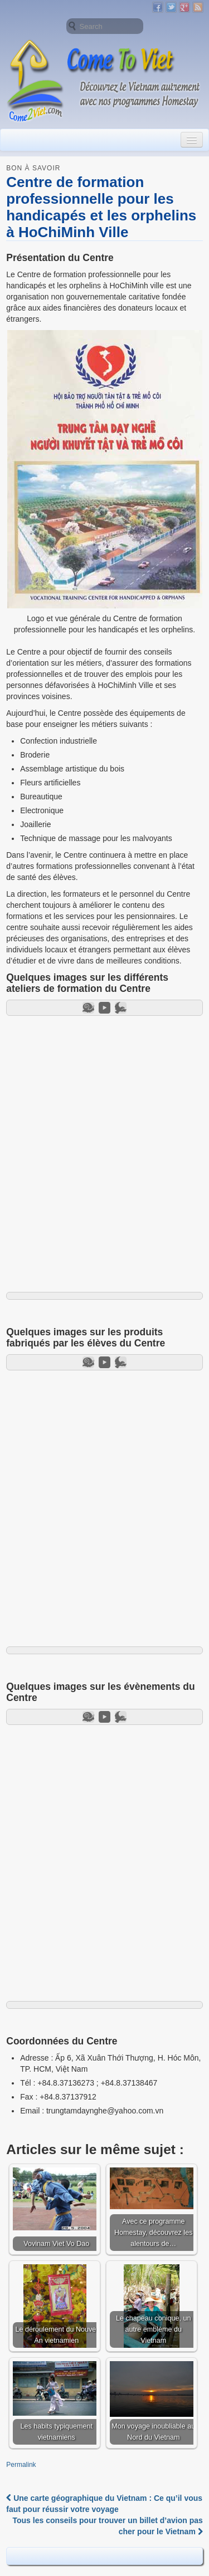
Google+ (184, 7)
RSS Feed (197, 7)
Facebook (157, 7)
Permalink (21, 2465)
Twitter (171, 7)
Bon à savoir (33, 168)
